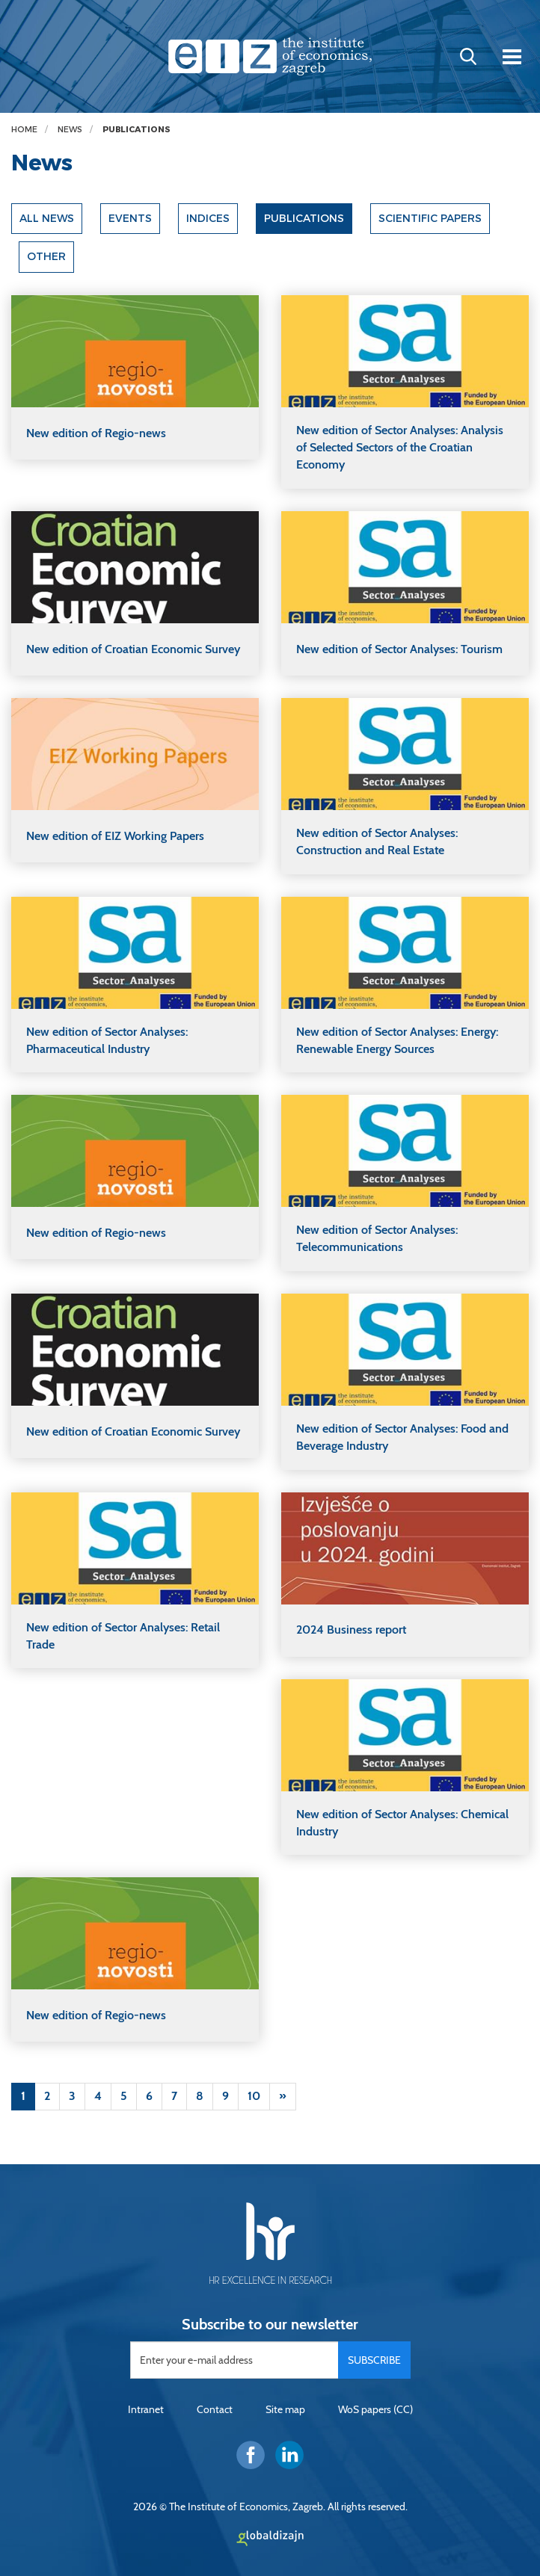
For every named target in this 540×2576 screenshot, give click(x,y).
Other (46, 257)
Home (24, 129)
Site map (285, 2410)
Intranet (146, 2410)
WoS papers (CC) (375, 2410)
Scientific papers (432, 218)
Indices (208, 218)
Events (131, 218)
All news (47, 218)
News (70, 129)
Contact (215, 2410)
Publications (136, 129)
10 (254, 2096)
